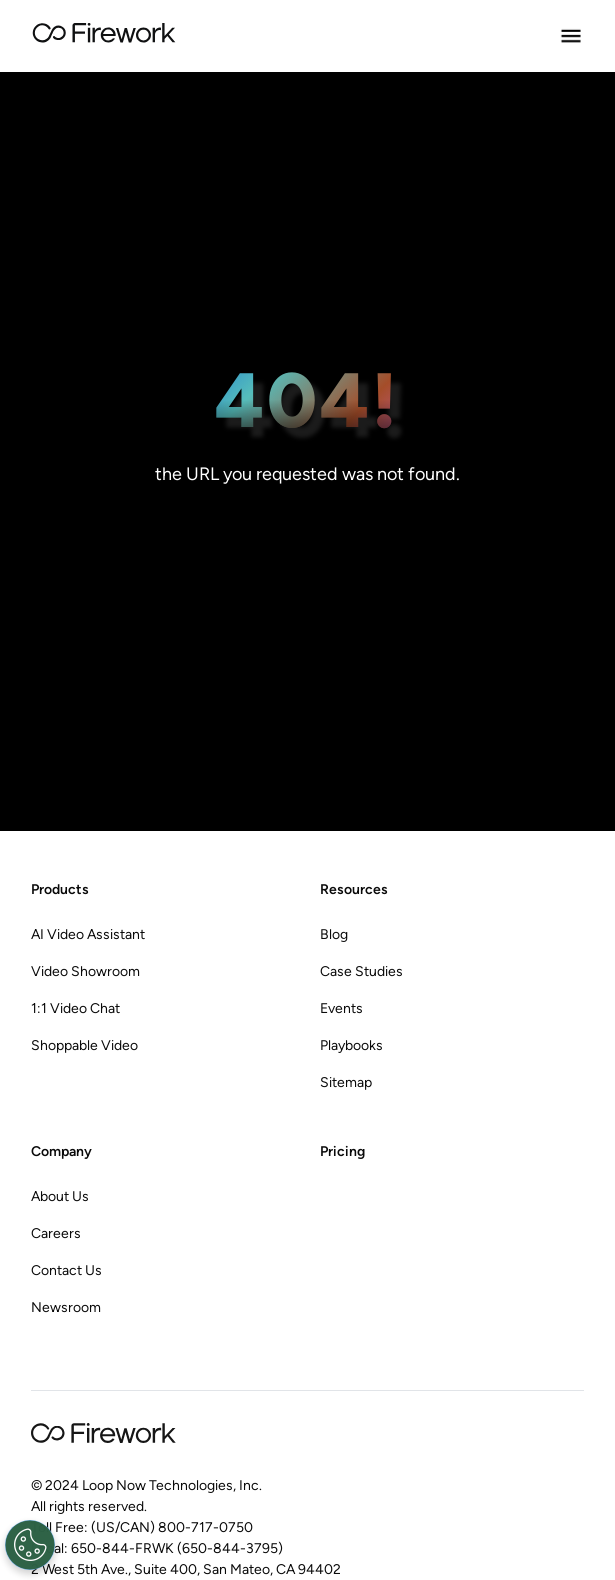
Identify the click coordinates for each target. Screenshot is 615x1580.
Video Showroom (85, 971)
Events (341, 1008)
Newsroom (66, 1307)
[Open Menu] (571, 36)
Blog (334, 934)
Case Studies (361, 971)
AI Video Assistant (88, 934)
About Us (60, 1196)
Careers (56, 1233)
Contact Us (66, 1270)
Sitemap (346, 1082)
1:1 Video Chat (75, 1008)
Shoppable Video (84, 1045)
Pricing (342, 1151)
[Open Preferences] (28, 1545)
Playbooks (351, 1045)
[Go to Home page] (104, 36)
